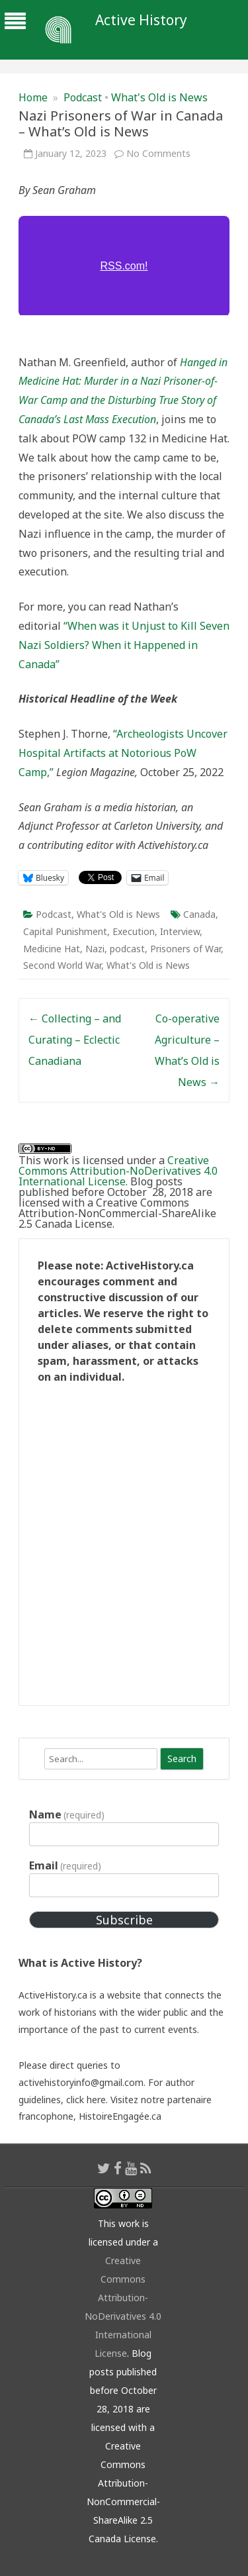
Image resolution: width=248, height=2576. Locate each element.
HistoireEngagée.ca (120, 2116)
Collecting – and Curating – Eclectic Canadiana (74, 1039)
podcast (127, 948)
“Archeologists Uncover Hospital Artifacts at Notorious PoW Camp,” (123, 752)
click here (86, 2099)
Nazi (94, 948)
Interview (180, 931)
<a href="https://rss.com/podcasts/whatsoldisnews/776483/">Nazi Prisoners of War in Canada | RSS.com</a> (124, 265)
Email (65, 1865)
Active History (141, 20)
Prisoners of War (185, 948)
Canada (199, 914)
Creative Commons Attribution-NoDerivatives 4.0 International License (118, 1171)
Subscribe (124, 1920)
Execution (133, 931)
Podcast (82, 97)
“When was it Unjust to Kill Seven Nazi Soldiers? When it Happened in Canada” (124, 645)
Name (66, 1814)
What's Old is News (159, 97)
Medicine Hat (51, 948)
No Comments (158, 153)
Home (33, 97)
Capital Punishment (65, 931)
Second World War (62, 965)
